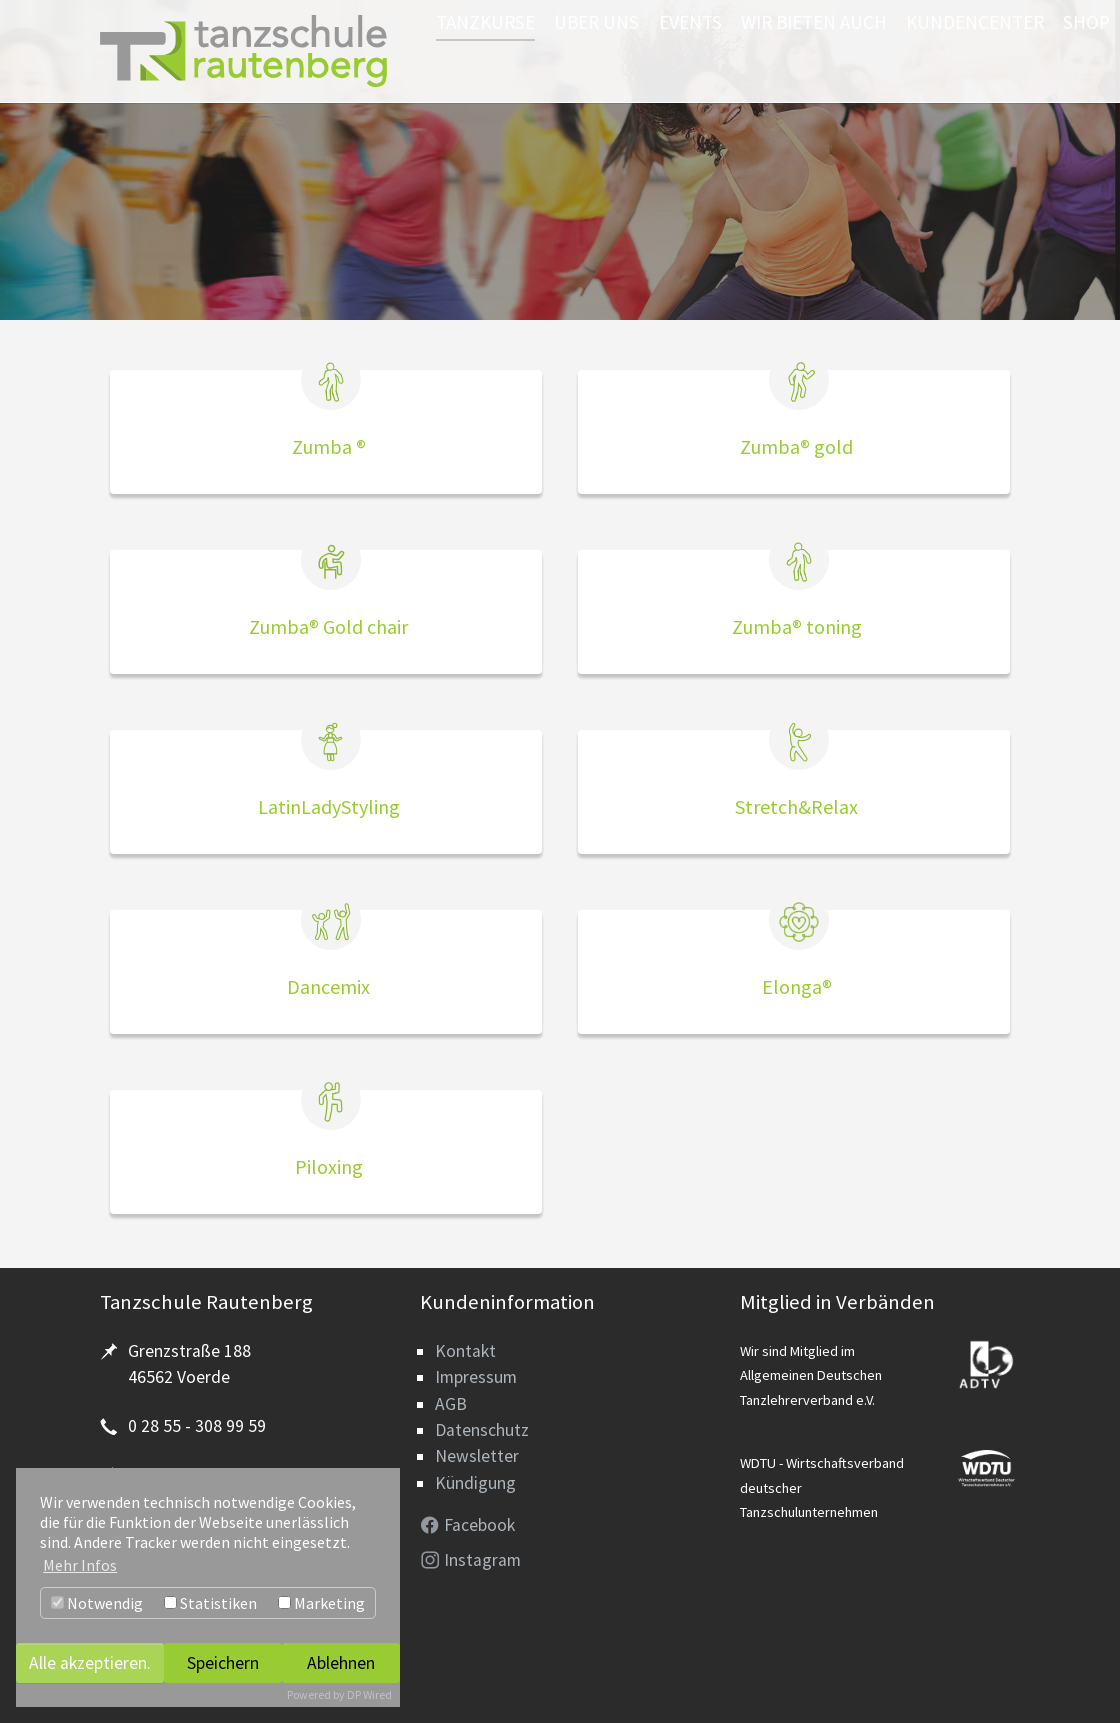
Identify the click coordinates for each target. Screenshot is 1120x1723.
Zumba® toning (797, 626)
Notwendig (97, 1603)
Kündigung (475, 1483)
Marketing (321, 1603)
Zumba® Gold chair (328, 626)
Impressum (476, 1377)
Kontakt (465, 1351)
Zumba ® (329, 446)
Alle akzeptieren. (90, 1663)
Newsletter (477, 1456)
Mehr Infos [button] (80, 1565)
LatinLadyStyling (329, 806)
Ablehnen (341, 1663)
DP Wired (369, 1694)
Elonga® (797, 986)
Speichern (223, 1663)
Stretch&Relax (796, 806)
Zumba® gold (796, 446)
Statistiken (210, 1603)
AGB (451, 1404)
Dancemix (328, 986)
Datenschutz (482, 1430)
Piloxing (329, 1166)
